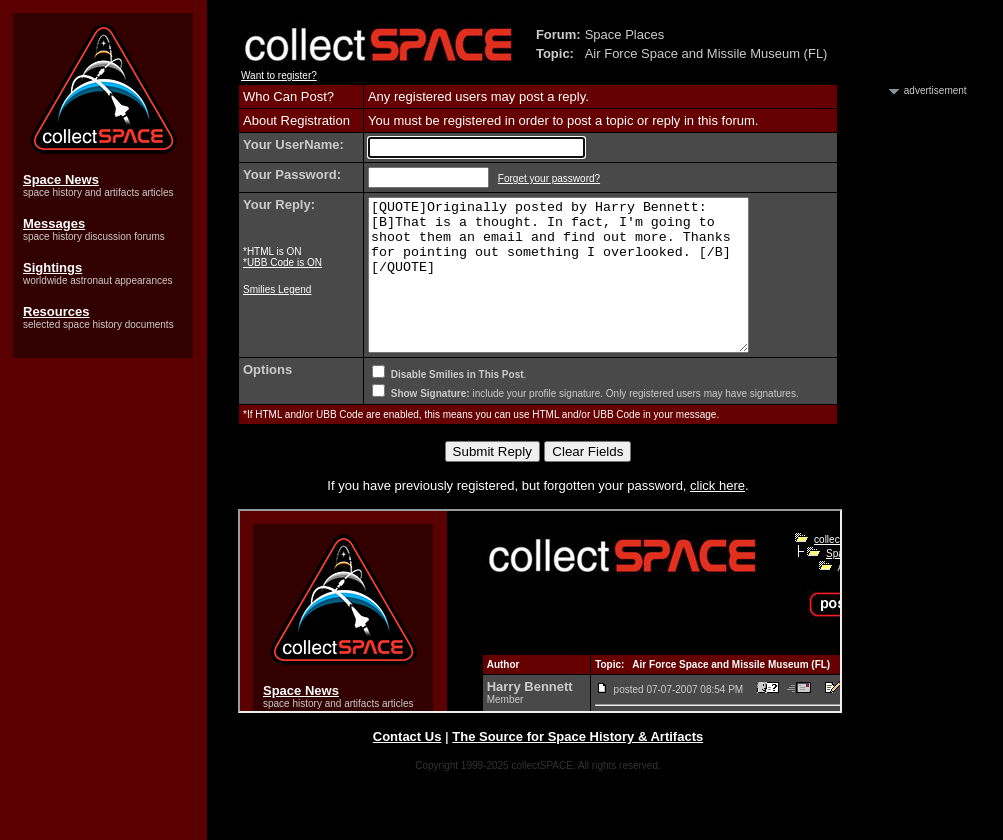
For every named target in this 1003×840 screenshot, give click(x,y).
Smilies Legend (277, 289)
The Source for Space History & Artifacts (577, 766)
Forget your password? (549, 178)
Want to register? (279, 75)
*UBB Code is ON (282, 262)
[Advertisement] (913, 398)
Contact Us (407, 766)
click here (717, 515)
